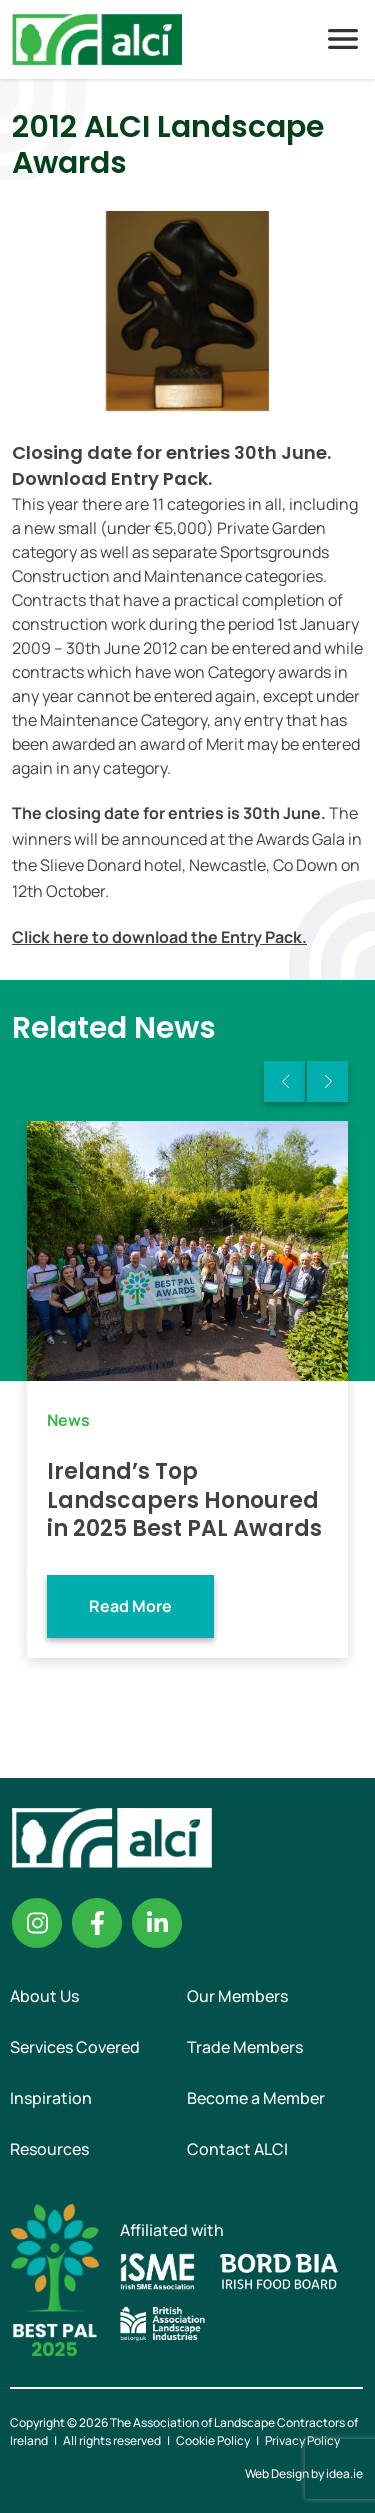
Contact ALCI (237, 2149)
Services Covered (75, 2047)
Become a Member (256, 2098)
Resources (49, 2149)
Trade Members (245, 2047)
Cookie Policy (213, 2440)
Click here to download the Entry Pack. (159, 937)
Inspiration (51, 2098)
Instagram (37, 1923)
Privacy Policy (302, 2440)
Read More (130, 1606)
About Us (44, 1996)
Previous (284, 1081)
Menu (343, 39)
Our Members (237, 1996)
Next (327, 1081)
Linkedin (157, 1923)
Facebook (97, 1923)
